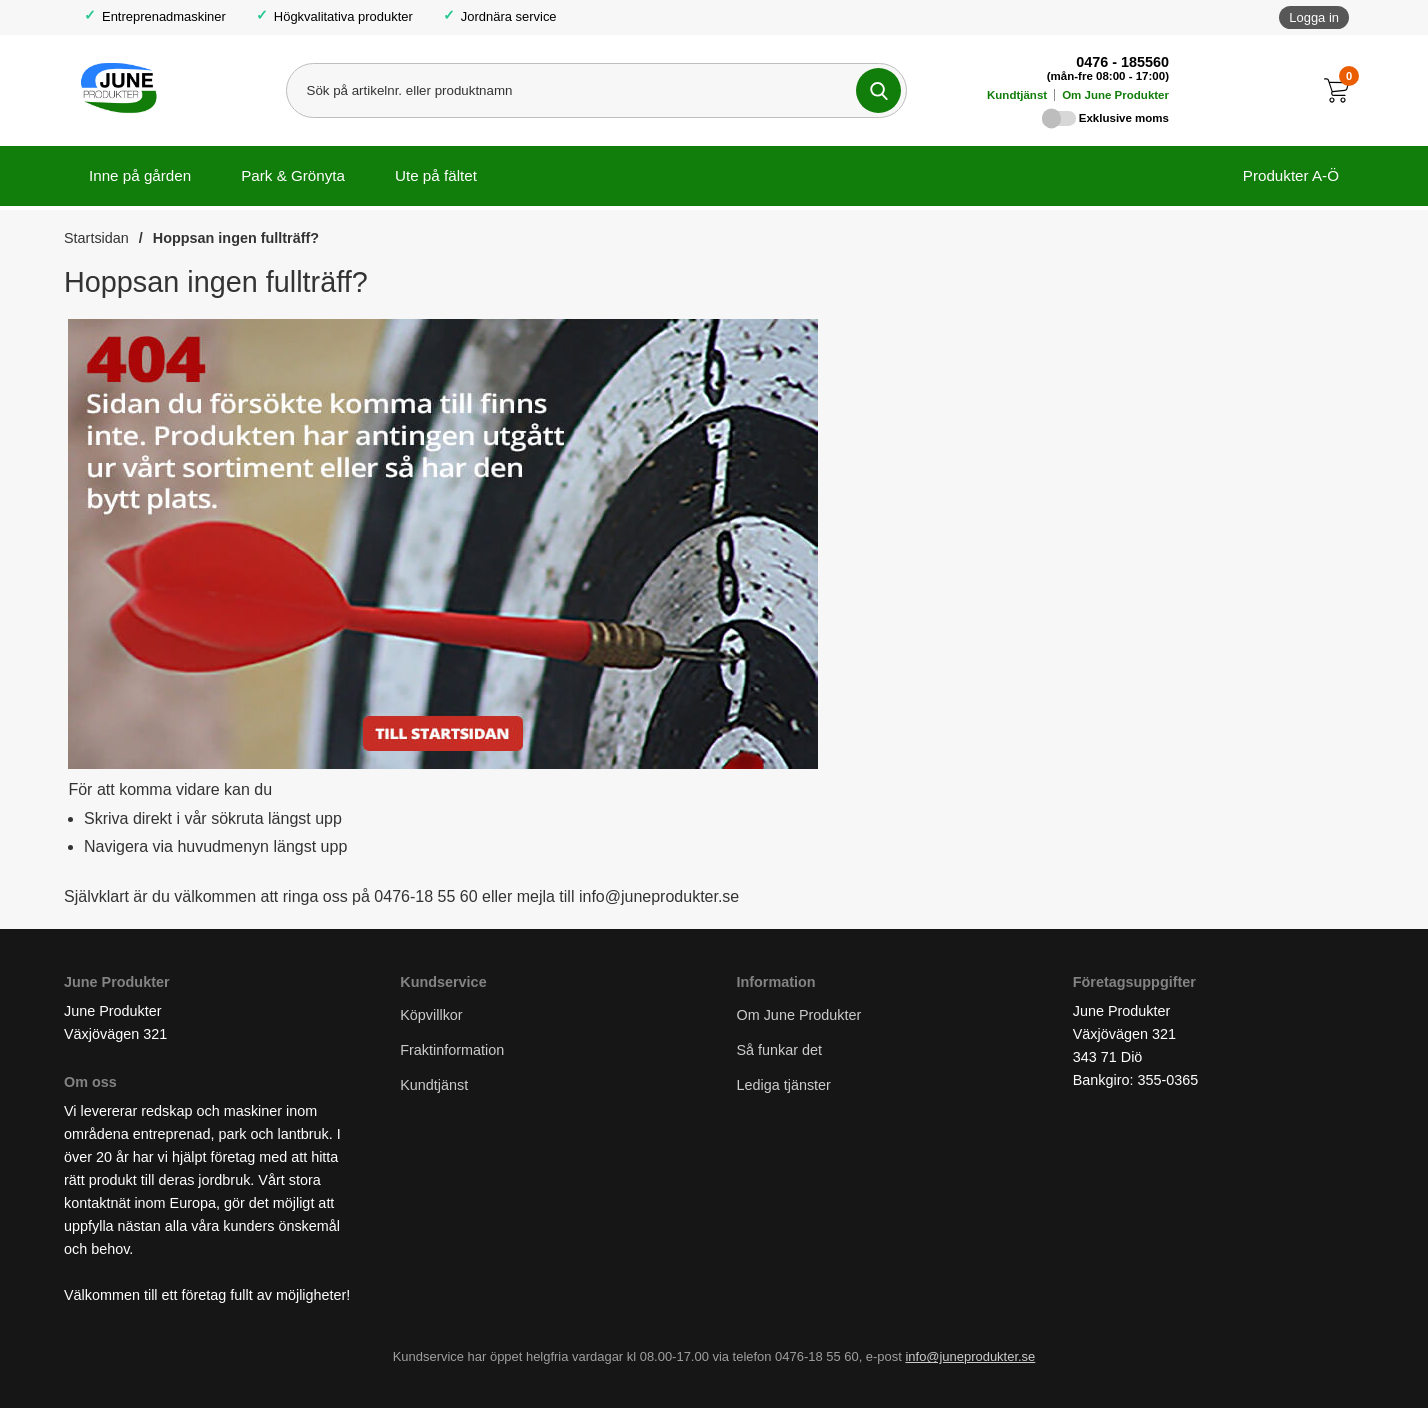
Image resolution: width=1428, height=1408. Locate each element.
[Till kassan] (1341, 90)
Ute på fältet (436, 175)
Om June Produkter (1115, 95)
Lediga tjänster (784, 1086)
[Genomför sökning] (878, 90)
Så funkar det (780, 1051)
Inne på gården (140, 175)
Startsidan (96, 238)
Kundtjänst (1017, 95)
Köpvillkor (431, 1015)
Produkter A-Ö (1291, 175)
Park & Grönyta (293, 175)
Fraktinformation (452, 1051)
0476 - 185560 (1122, 62)
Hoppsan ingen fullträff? (236, 238)
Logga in (1314, 17)
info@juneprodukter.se (970, 1357)
